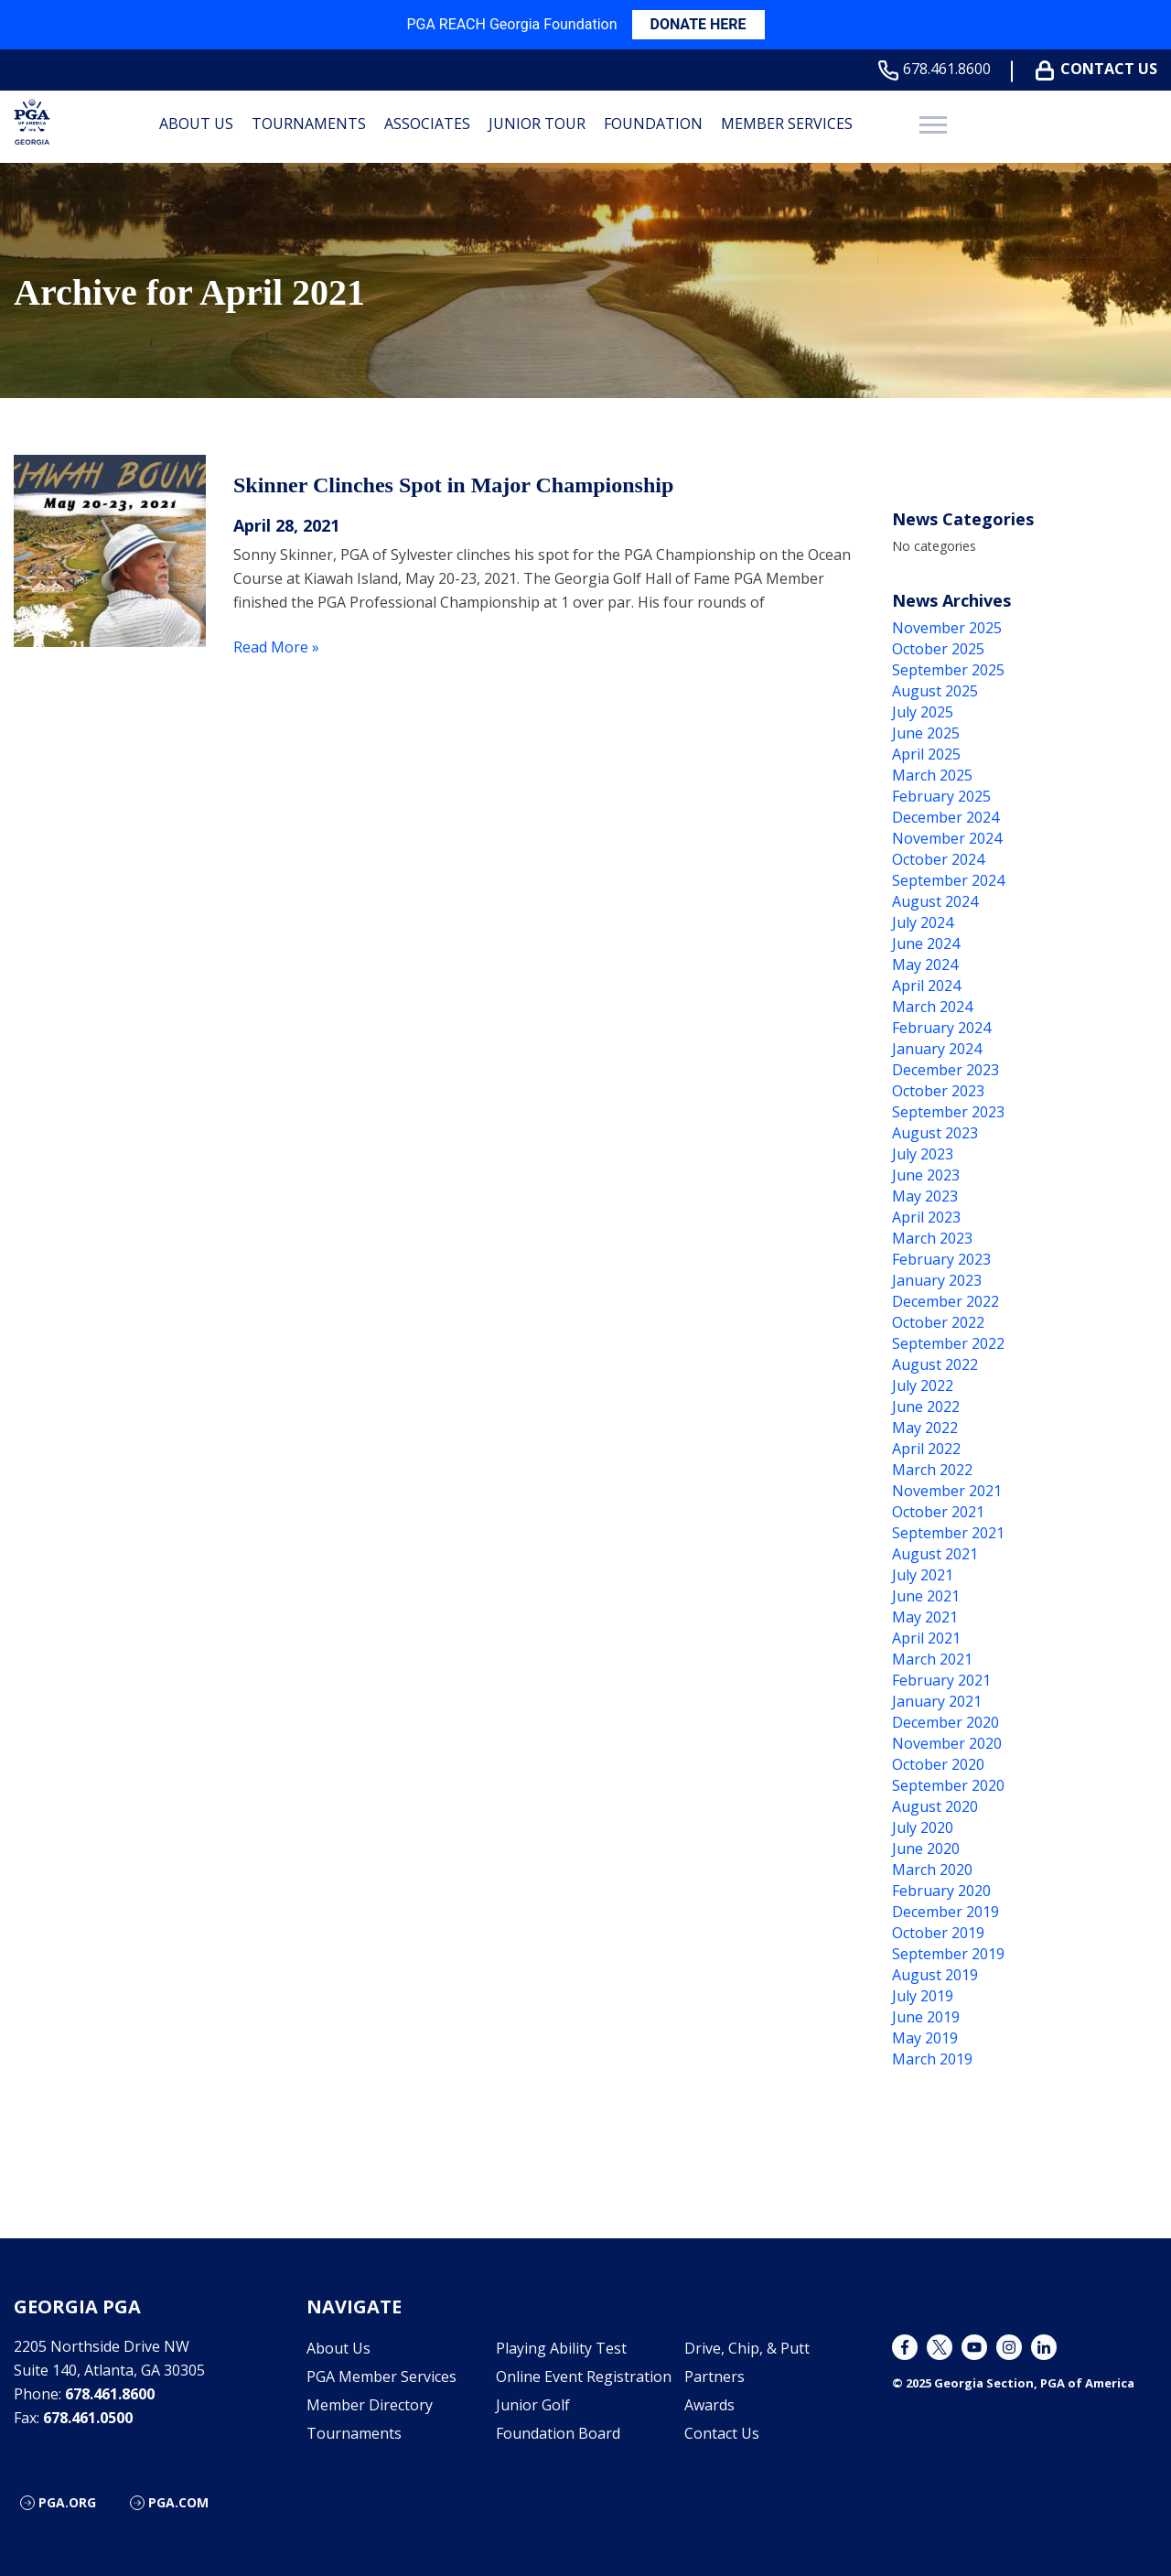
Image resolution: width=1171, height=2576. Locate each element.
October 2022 (938, 1322)
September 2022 (948, 1343)
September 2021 (948, 1533)
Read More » (276, 647)
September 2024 (948, 880)
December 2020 (945, 1722)
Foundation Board (558, 2433)
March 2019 (932, 2059)
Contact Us (1100, 69)
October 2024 (938, 859)
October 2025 (938, 649)
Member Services (787, 123)
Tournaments (309, 123)
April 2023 (926, 1217)
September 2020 (948, 1785)
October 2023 (938, 1091)
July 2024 (922, 922)
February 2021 (941, 1680)
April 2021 (926, 1638)
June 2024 (926, 943)
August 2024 (935, 901)
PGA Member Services (381, 2376)
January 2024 (937, 1049)
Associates (427, 123)
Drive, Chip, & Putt (747, 2348)
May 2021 (925, 1617)
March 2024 (932, 1007)
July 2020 (922, 1827)
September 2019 (948, 1954)
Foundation (653, 123)
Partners (714, 2376)
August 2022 (935, 1364)
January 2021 (937, 1701)
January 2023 (937, 1280)
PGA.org (67, 2502)
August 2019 (935, 1975)
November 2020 (947, 1743)
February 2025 (941, 796)
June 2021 (926, 1596)
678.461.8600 (938, 69)
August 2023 (935, 1133)
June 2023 (926, 1175)
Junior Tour (537, 123)
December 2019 (945, 1912)
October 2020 (938, 1764)
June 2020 (926, 1848)
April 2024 (926, 985)
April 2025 (926, 754)
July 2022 (922, 1385)
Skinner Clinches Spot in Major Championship (453, 485)
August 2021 (935, 1554)
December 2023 (945, 1070)
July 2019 (922, 1996)
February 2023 (941, 1259)
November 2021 (947, 1491)
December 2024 (945, 817)
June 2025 (926, 733)
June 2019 (926, 2017)
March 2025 (932, 775)
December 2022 (945, 1301)
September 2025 (948, 670)
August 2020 (935, 1806)
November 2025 (947, 628)
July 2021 (922, 1575)
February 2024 (941, 1028)
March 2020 (932, 1869)
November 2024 (947, 838)
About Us (196, 123)
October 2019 (938, 1933)
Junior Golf (533, 2405)
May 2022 (925, 1427)
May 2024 (925, 964)
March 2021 (932, 1659)
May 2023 (925, 1196)
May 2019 (925, 2038)
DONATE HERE (698, 24)
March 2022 (932, 1470)
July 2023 (922, 1154)
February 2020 (941, 1891)
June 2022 (926, 1406)
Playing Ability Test (561, 2348)
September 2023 (948, 1112)
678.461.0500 (88, 2418)
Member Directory (369, 2405)
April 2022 (926, 1449)
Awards (709, 2405)
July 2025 (922, 712)
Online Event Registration (583, 2376)
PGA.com (178, 2502)
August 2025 (935, 691)
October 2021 (938, 1512)
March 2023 (932, 1238)
